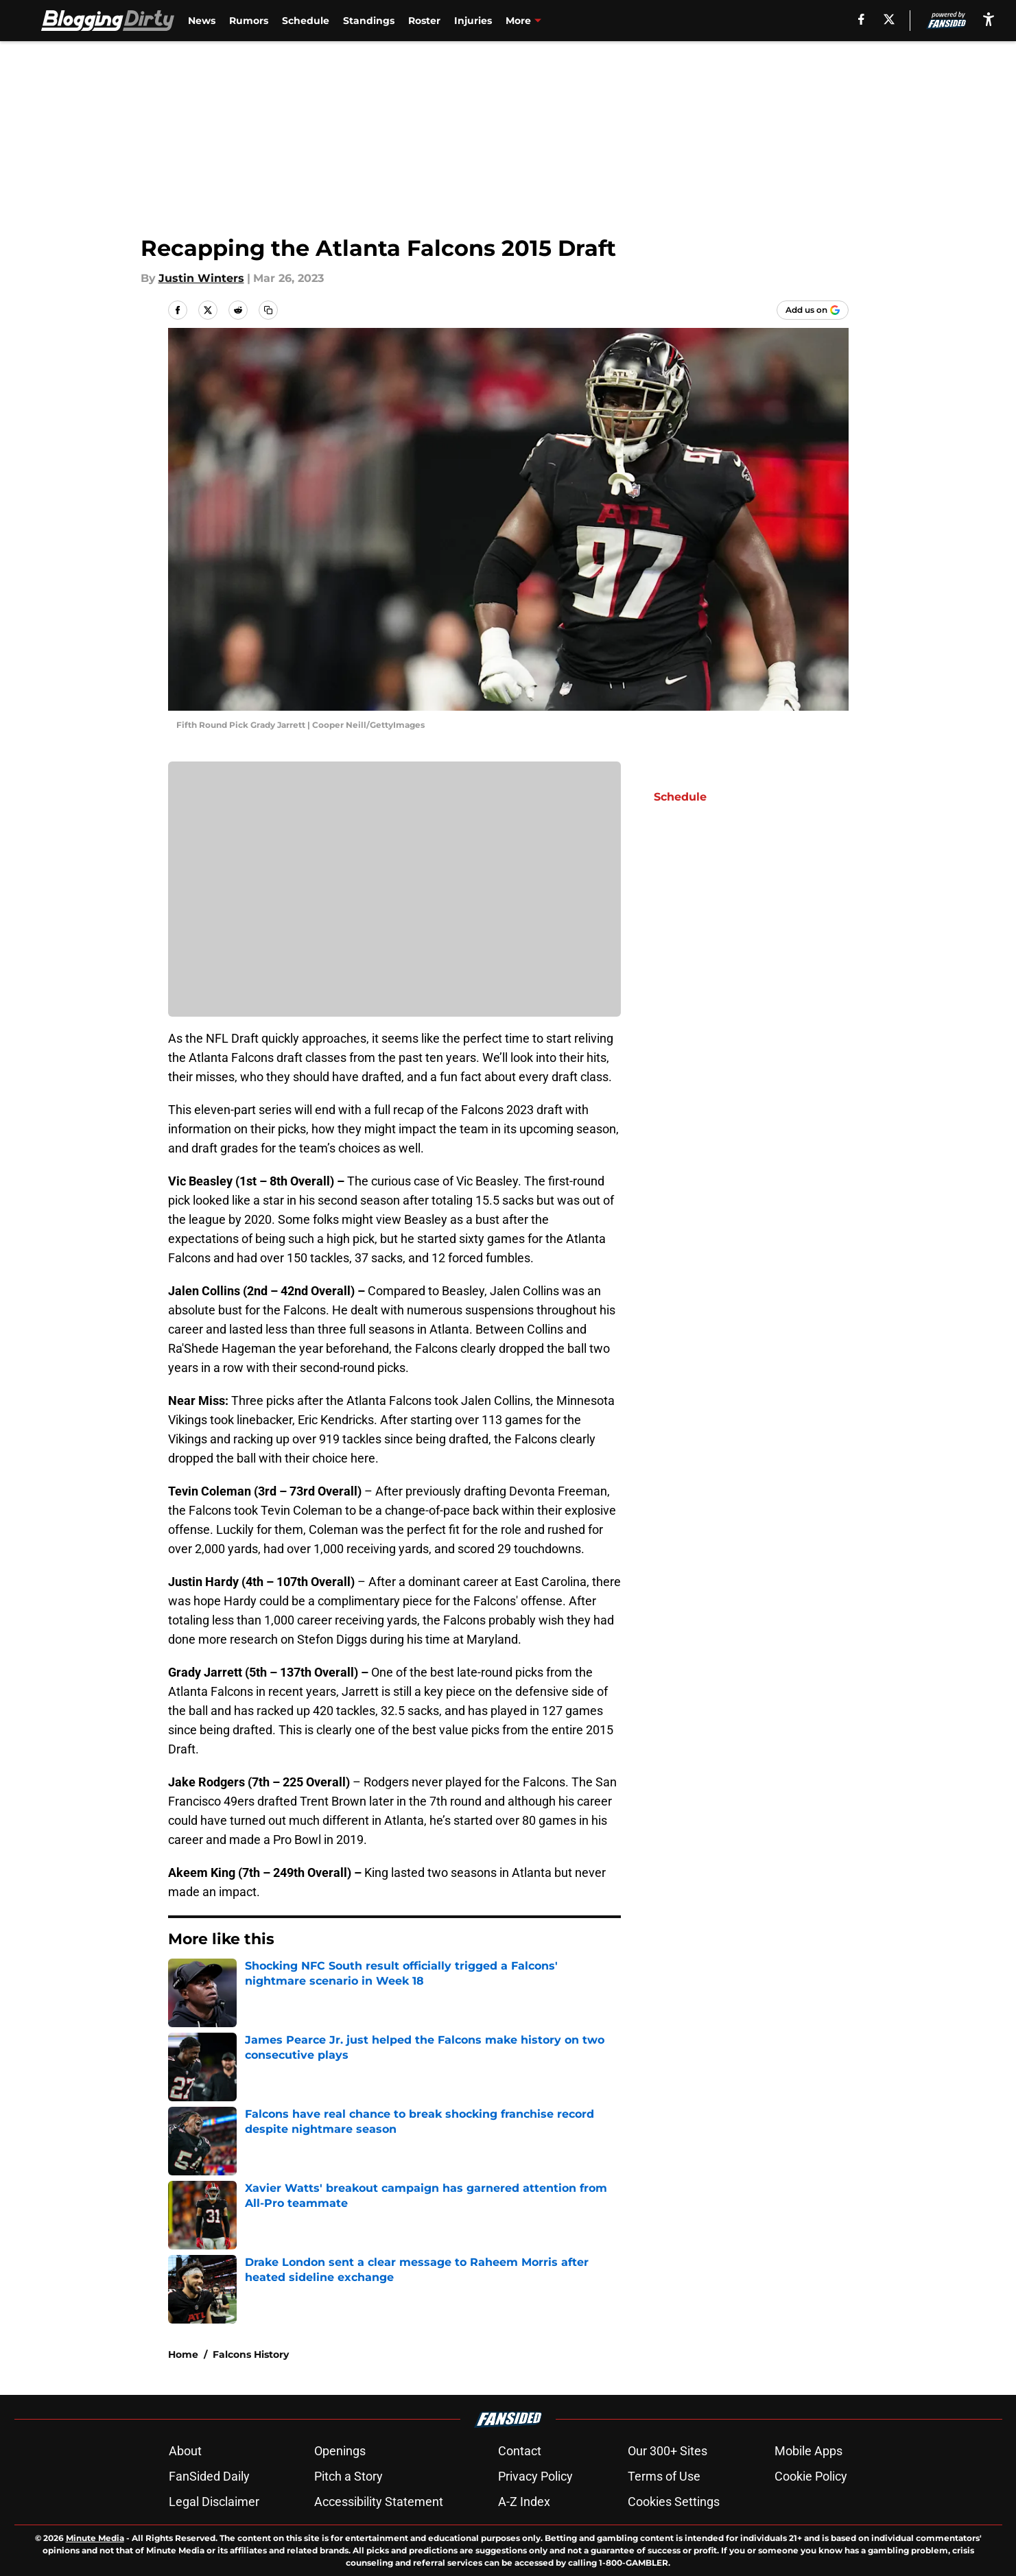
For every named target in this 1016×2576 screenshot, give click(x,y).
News (201, 20)
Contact (519, 2451)
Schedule (305, 20)
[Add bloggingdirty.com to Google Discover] (813, 310)
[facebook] (861, 19)
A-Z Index (524, 2501)
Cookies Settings (674, 2501)
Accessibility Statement (378, 2501)
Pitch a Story (348, 2476)
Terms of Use (664, 2476)
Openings (340, 2451)
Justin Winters (201, 278)
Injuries (473, 20)
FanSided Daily (209, 2476)
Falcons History (251, 2354)
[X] (889, 19)
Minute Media (95, 2538)
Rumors (248, 20)
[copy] (268, 310)
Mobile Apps (808, 2451)
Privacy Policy (535, 2476)
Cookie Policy (811, 2476)
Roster (424, 20)
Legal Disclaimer (214, 2501)
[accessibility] (988, 19)
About (185, 2451)
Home (183, 2354)
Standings (368, 20)
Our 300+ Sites (667, 2451)
